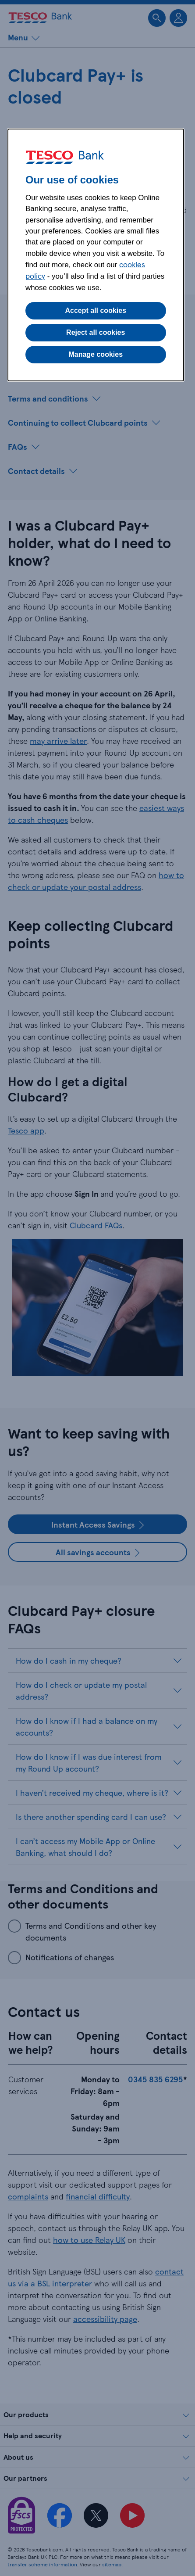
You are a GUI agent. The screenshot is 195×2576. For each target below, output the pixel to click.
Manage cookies (95, 354)
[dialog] (96, 255)
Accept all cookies (95, 310)
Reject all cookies (95, 332)
